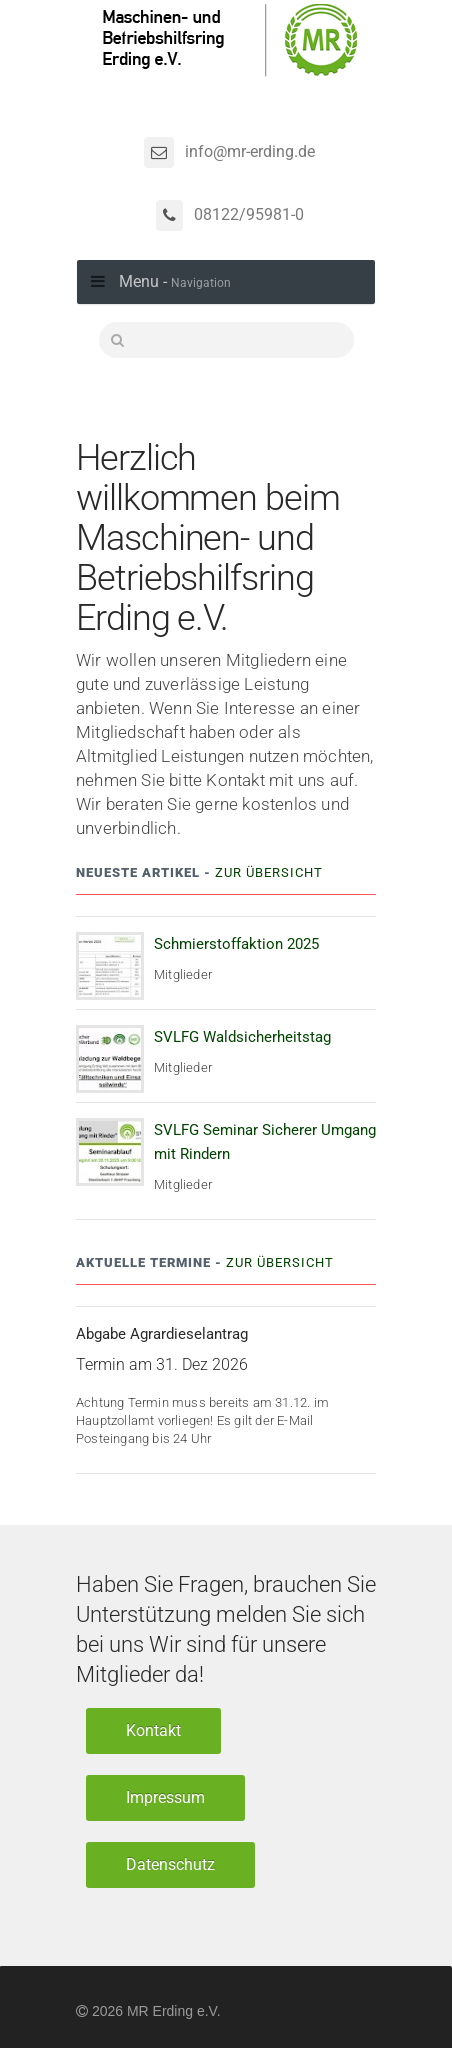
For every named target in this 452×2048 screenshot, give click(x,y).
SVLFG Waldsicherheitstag (242, 1037)
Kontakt (153, 1730)
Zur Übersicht (269, 872)
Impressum (165, 1797)
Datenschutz (170, 1864)
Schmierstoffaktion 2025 (236, 944)
